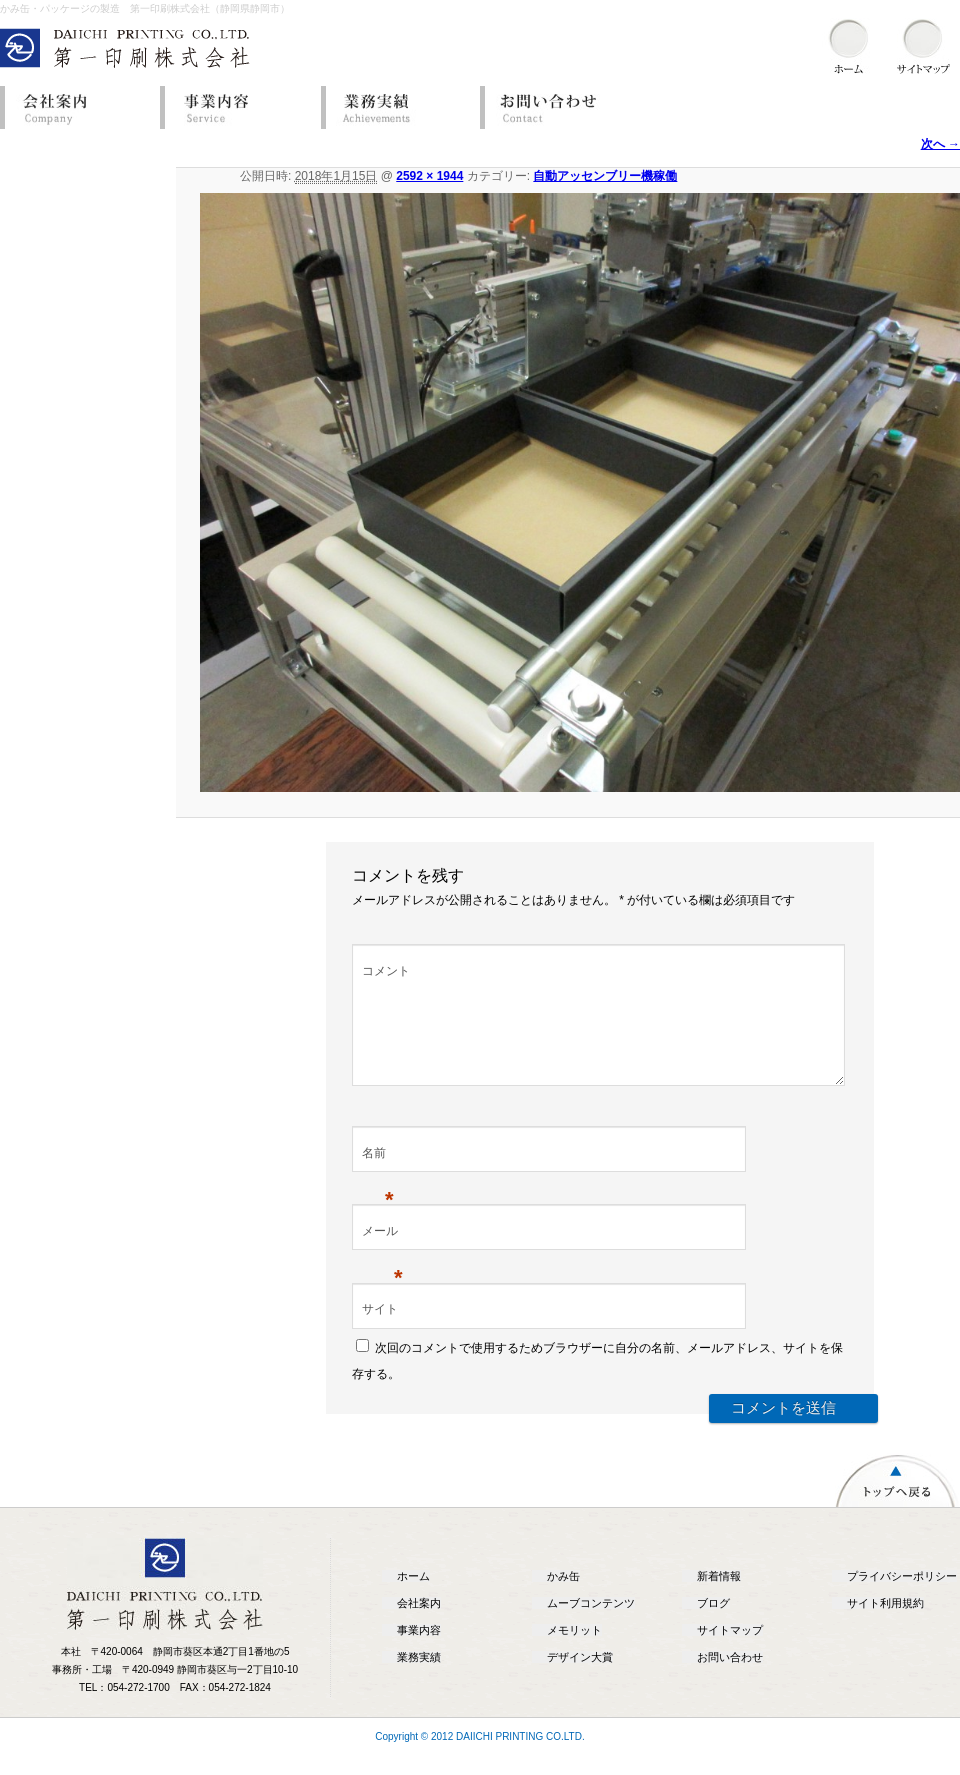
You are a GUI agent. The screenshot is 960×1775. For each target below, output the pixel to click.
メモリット (574, 1654)
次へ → (940, 144)
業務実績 (395, 107)
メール (382, 1257)
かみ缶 (563, 1600)
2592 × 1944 (429, 176)
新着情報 (719, 1600)
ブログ (713, 1627)
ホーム (413, 1600)
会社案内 (75, 107)
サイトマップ (730, 1654)
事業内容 (235, 107)
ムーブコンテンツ (591, 1627)
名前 (378, 1179)
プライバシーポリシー (902, 1600)
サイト (380, 1333)
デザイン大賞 (580, 1681)
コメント (386, 971)
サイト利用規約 (885, 1627)
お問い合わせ (555, 107)
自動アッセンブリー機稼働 (605, 176)
